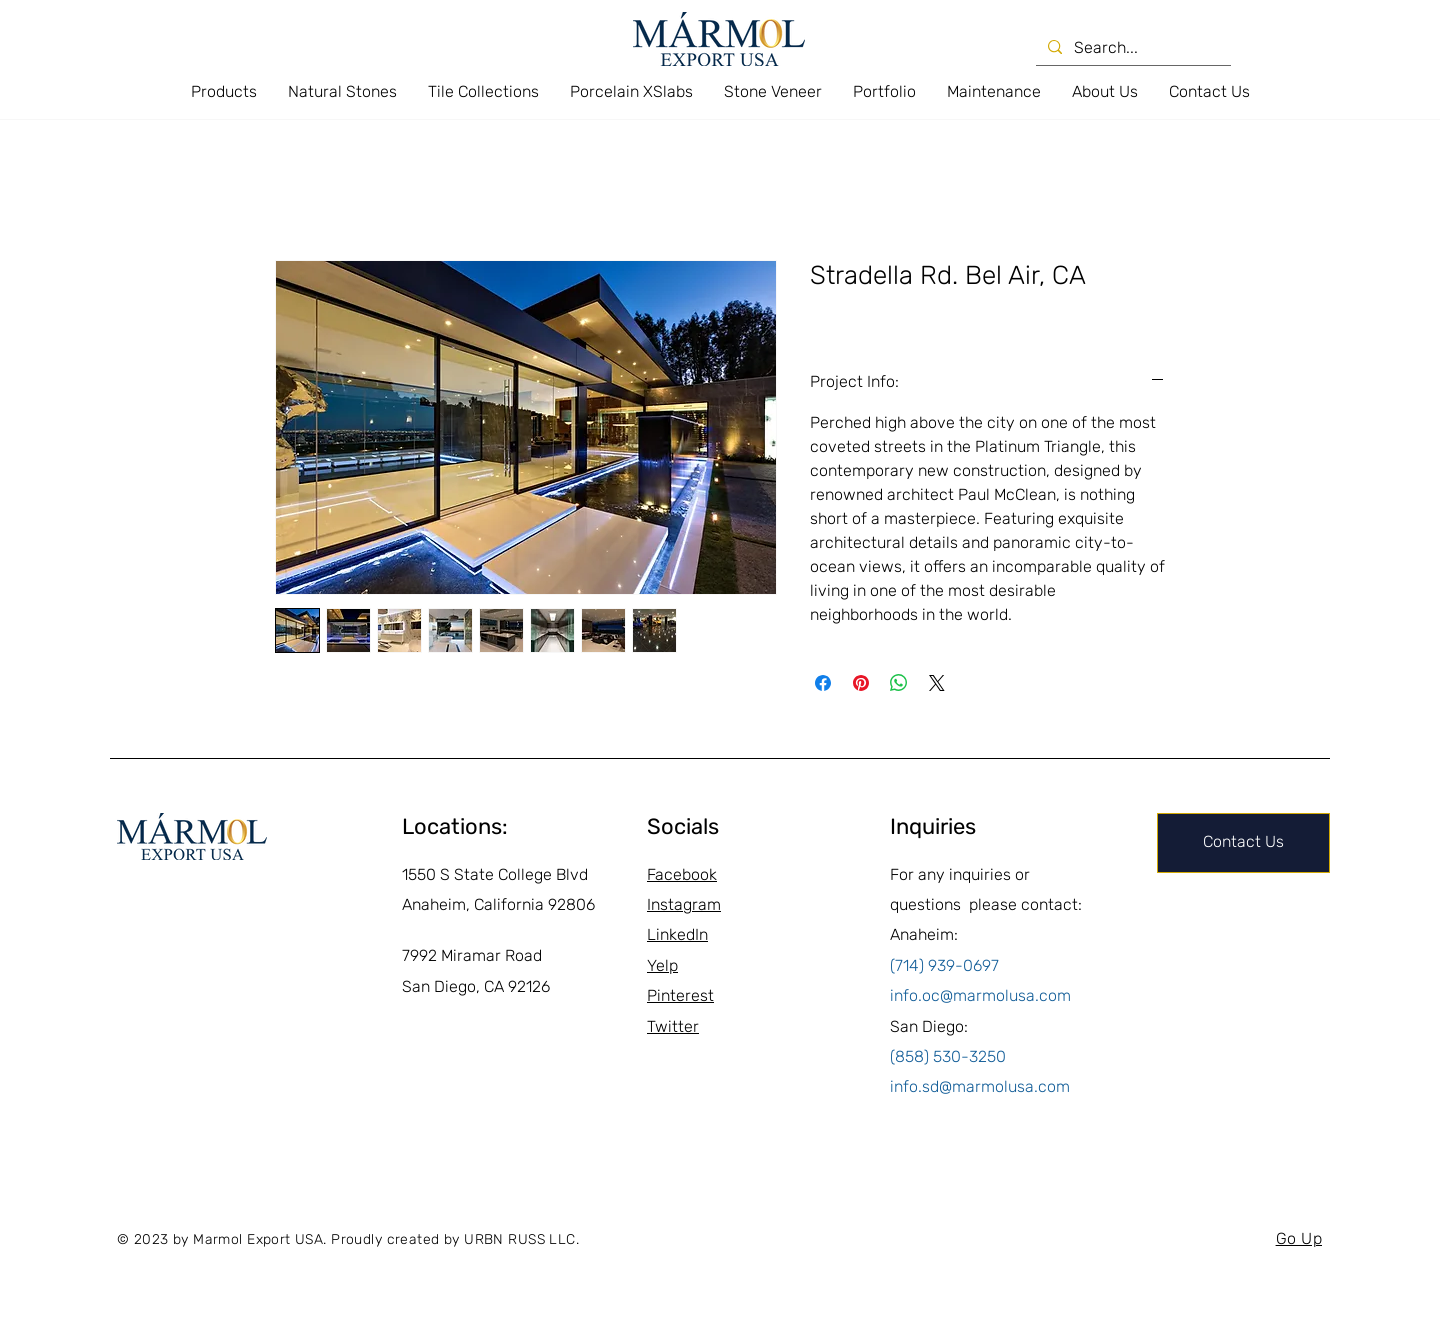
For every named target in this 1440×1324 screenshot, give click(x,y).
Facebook (682, 874)
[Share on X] (937, 683)
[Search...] (1131, 48)
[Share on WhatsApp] (899, 683)
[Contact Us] (1243, 843)
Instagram (684, 904)
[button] (223, 91)
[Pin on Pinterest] (861, 683)
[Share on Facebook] (823, 683)
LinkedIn (677, 934)
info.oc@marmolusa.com (980, 995)
